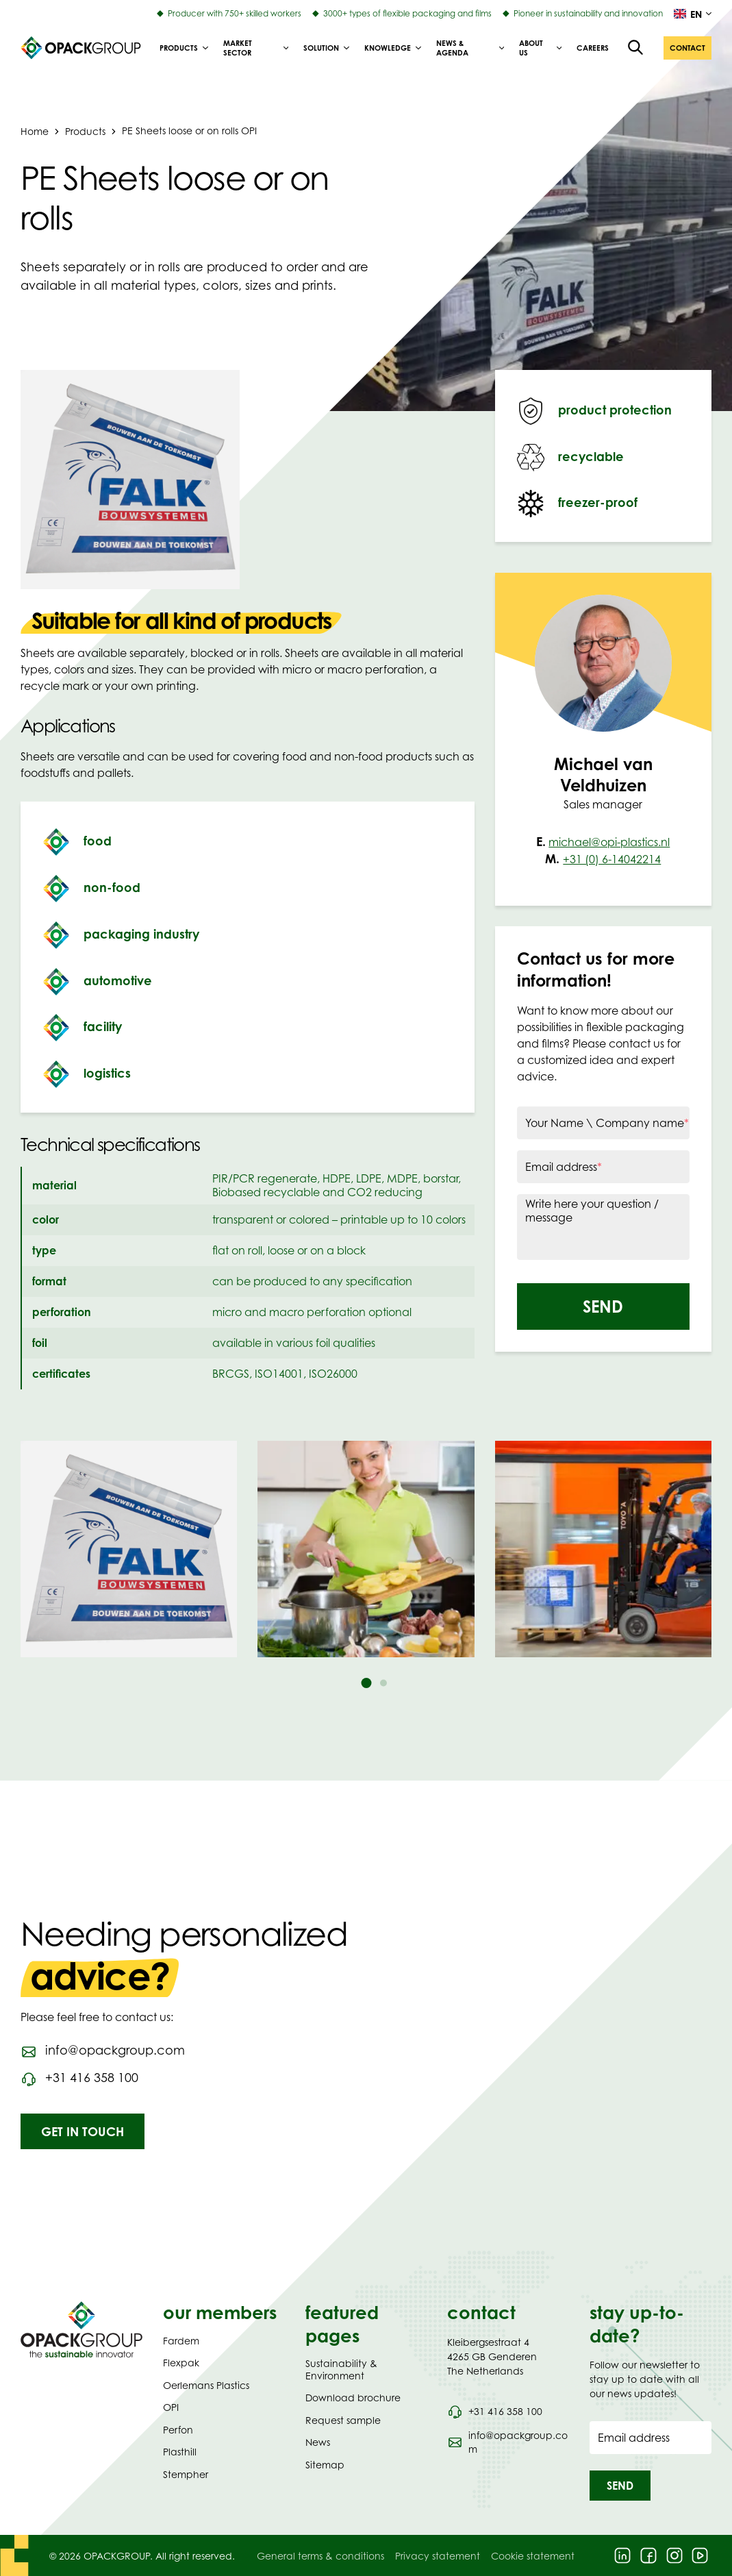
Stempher (185, 2474)
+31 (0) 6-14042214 (612, 859)
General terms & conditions (320, 2556)
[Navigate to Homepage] (81, 2329)
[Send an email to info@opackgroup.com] (103, 2050)
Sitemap (324, 2464)
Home (35, 130)
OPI (171, 2407)
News (317, 2442)
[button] (687, 48)
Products (85, 130)
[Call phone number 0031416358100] (79, 2077)
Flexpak (181, 2362)
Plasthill (180, 2451)
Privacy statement (437, 2556)
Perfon (178, 2430)
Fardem (181, 2340)
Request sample (343, 2420)
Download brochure (353, 2397)
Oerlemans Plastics (206, 2385)
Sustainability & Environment (341, 2369)
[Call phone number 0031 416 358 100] (494, 2412)
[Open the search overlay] (636, 48)
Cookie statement (533, 2556)
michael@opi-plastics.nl (609, 842)
